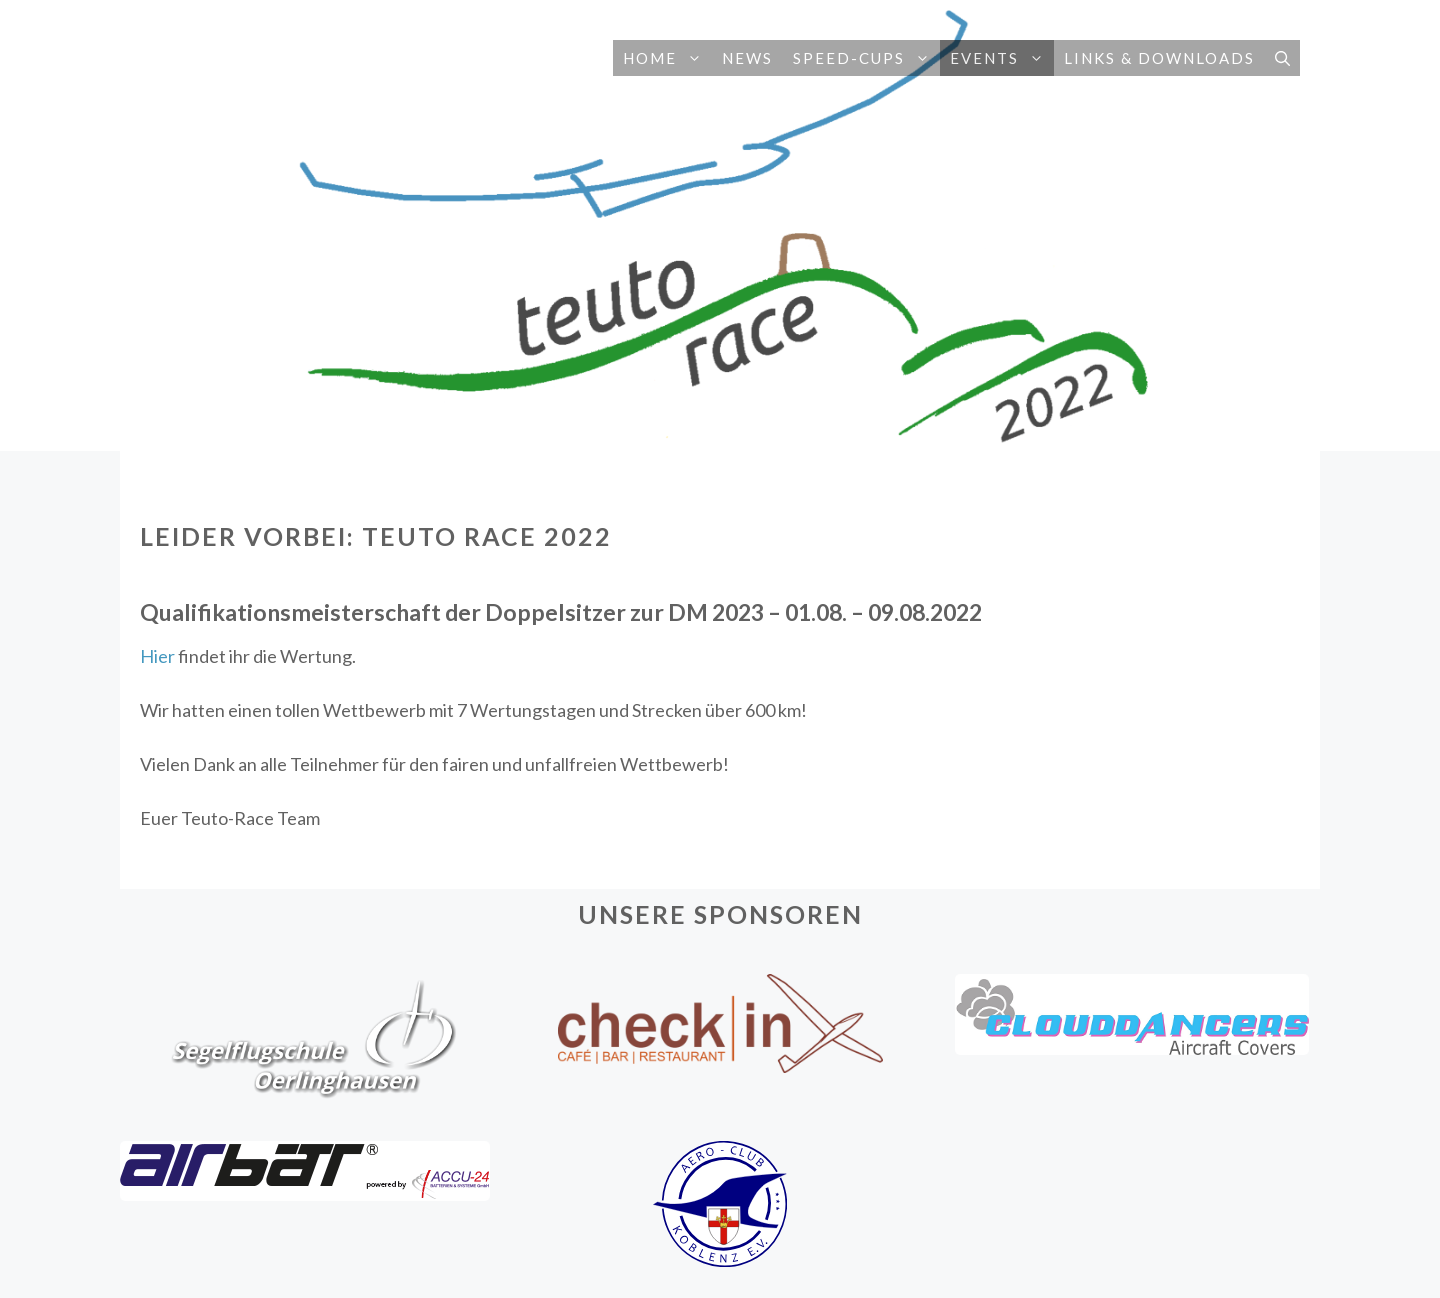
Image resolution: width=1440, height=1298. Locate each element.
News (747, 58)
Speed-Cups (866, 58)
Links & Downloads (1159, 58)
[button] (694, 58)
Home (667, 58)
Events (1002, 58)
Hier (157, 656)
